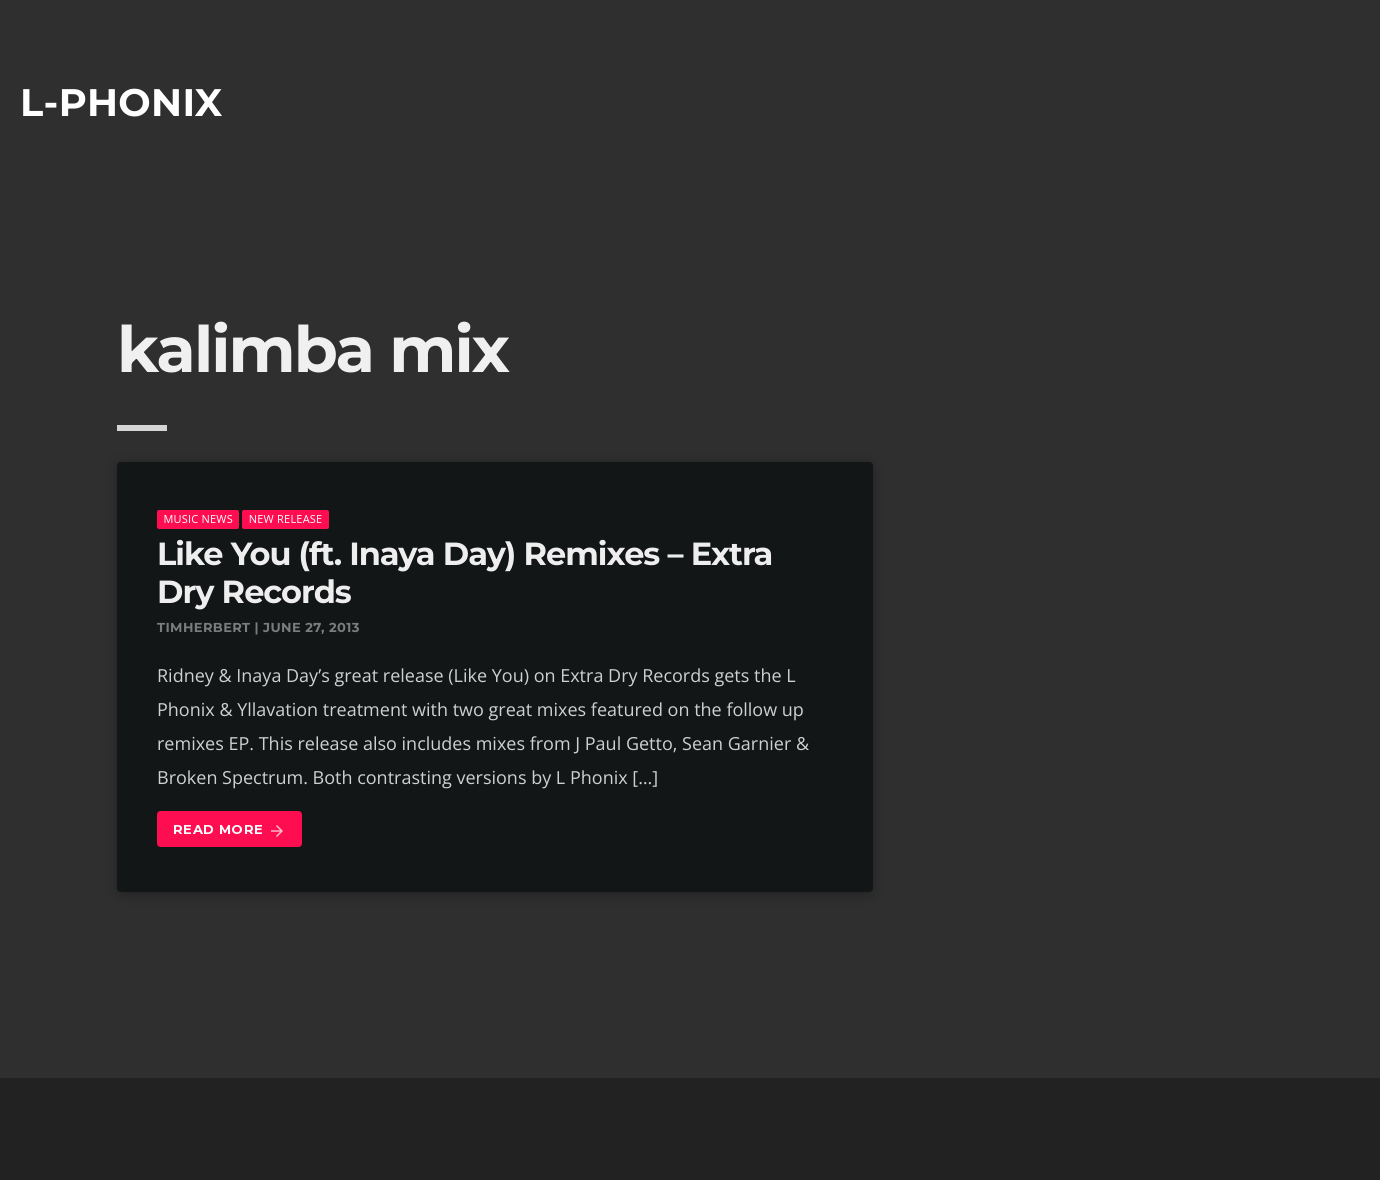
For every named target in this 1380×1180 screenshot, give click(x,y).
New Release (286, 518)
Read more (229, 830)
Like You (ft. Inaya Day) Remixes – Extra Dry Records (464, 573)
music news (198, 518)
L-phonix (121, 102)
